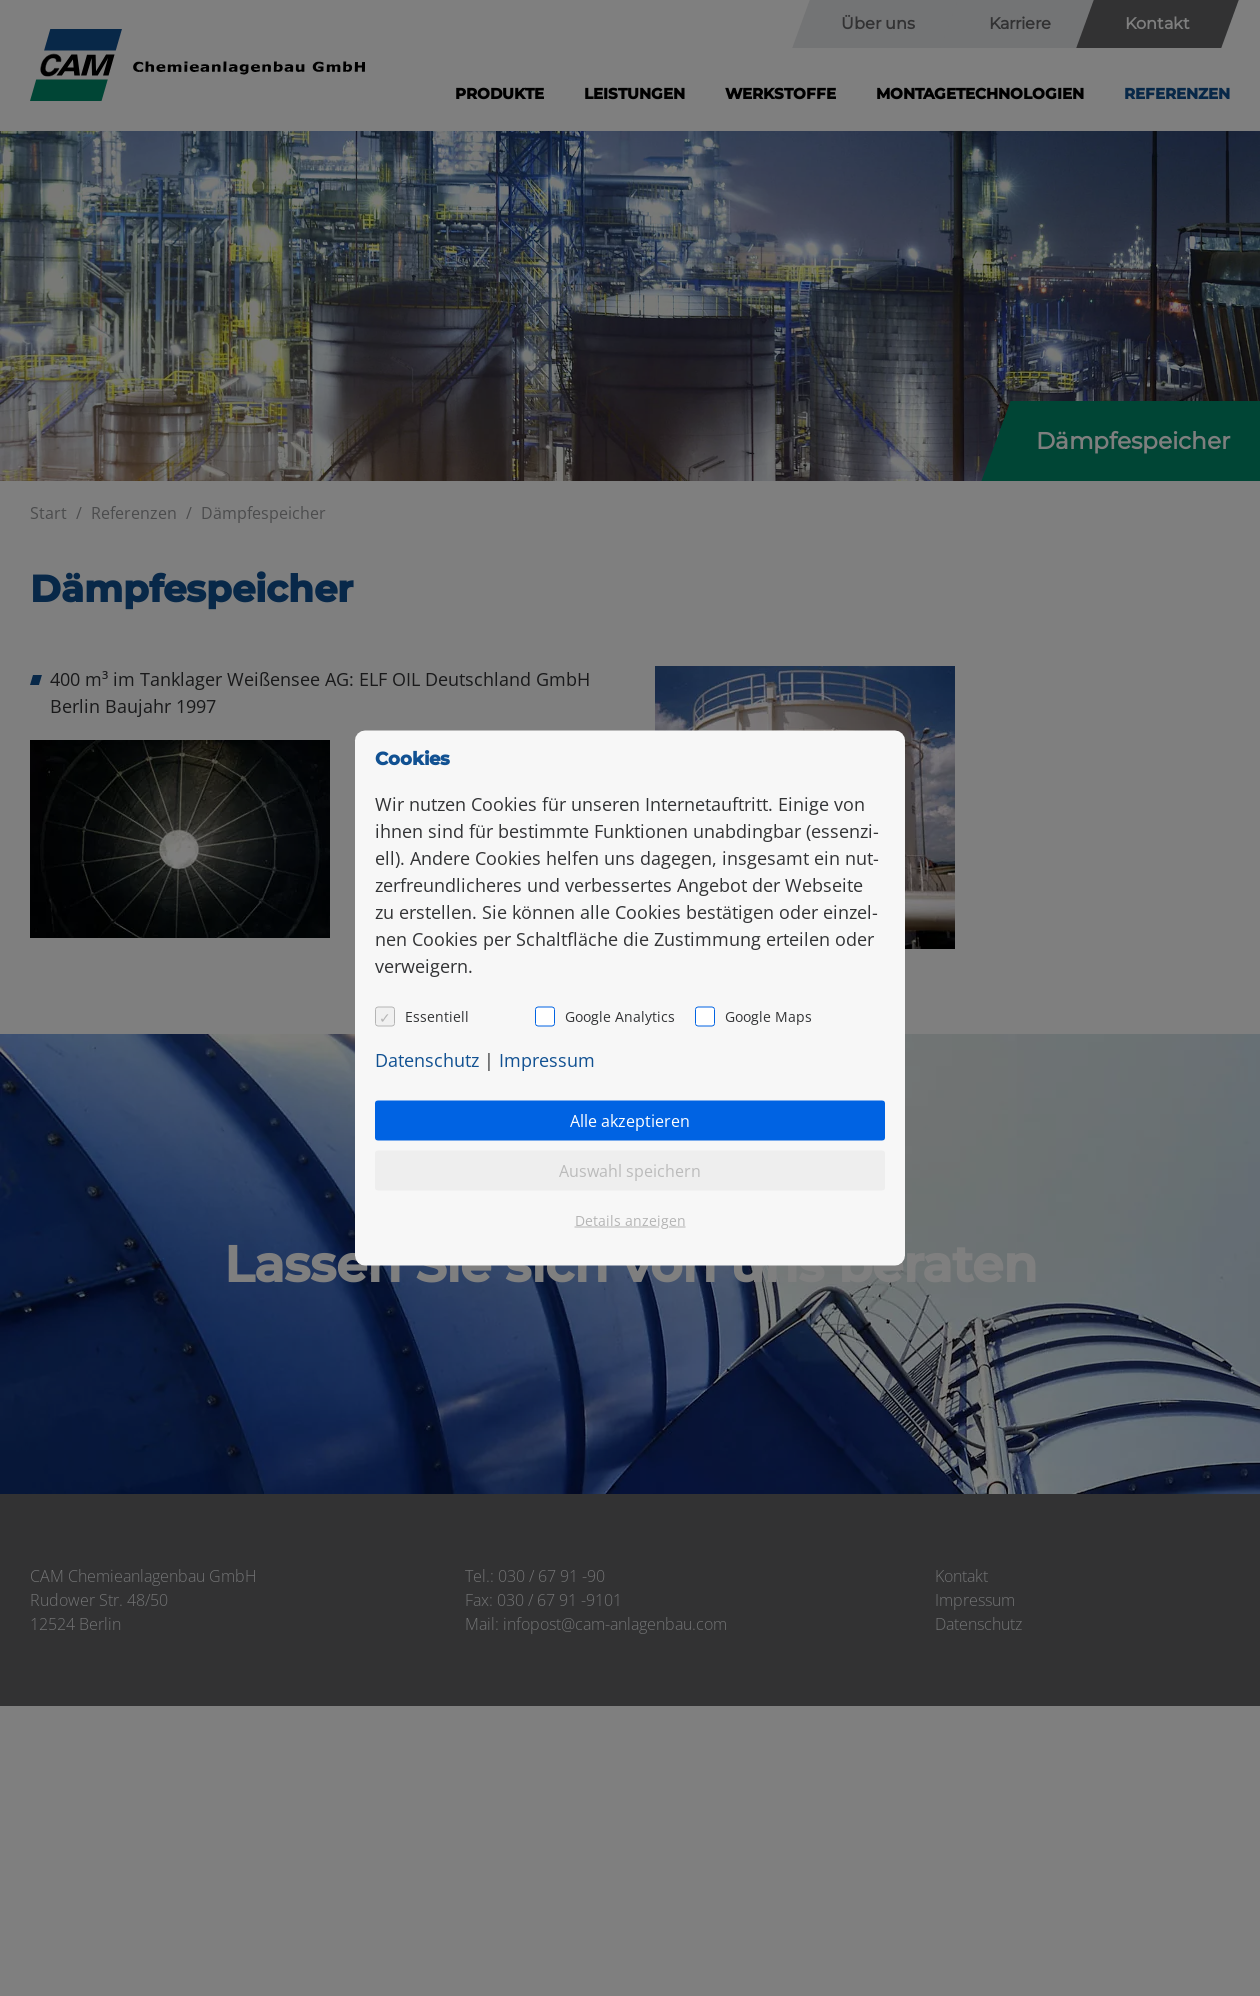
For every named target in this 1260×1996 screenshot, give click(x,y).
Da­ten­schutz (427, 1060)
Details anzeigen (630, 1220)
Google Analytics (620, 1016)
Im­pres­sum (547, 1060)
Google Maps (768, 1016)
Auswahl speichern (630, 1171)
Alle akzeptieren (630, 1121)
